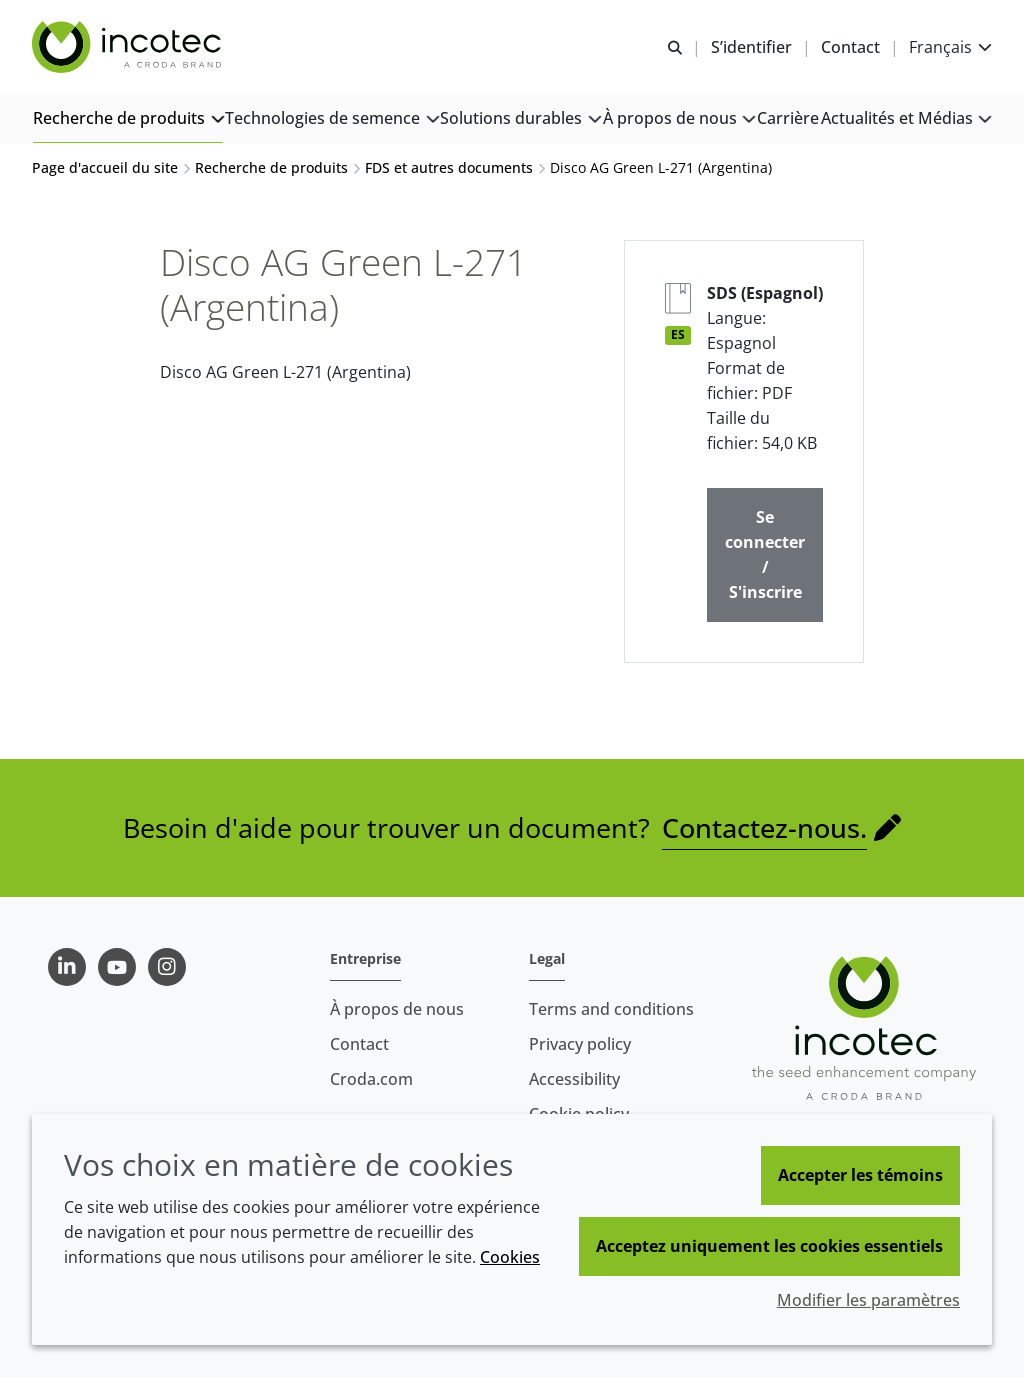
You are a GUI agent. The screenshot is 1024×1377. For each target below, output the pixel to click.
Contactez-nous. (764, 830)
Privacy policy (580, 1044)
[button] (128, 120)
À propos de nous (397, 1009)
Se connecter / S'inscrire (765, 557)
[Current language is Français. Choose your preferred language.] (950, 47)
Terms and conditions (611, 1009)
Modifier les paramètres (868, 1300)
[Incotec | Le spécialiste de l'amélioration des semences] (129, 48)
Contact (359, 1044)
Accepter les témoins (860, 1175)
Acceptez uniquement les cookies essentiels (769, 1246)
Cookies (510, 1257)
